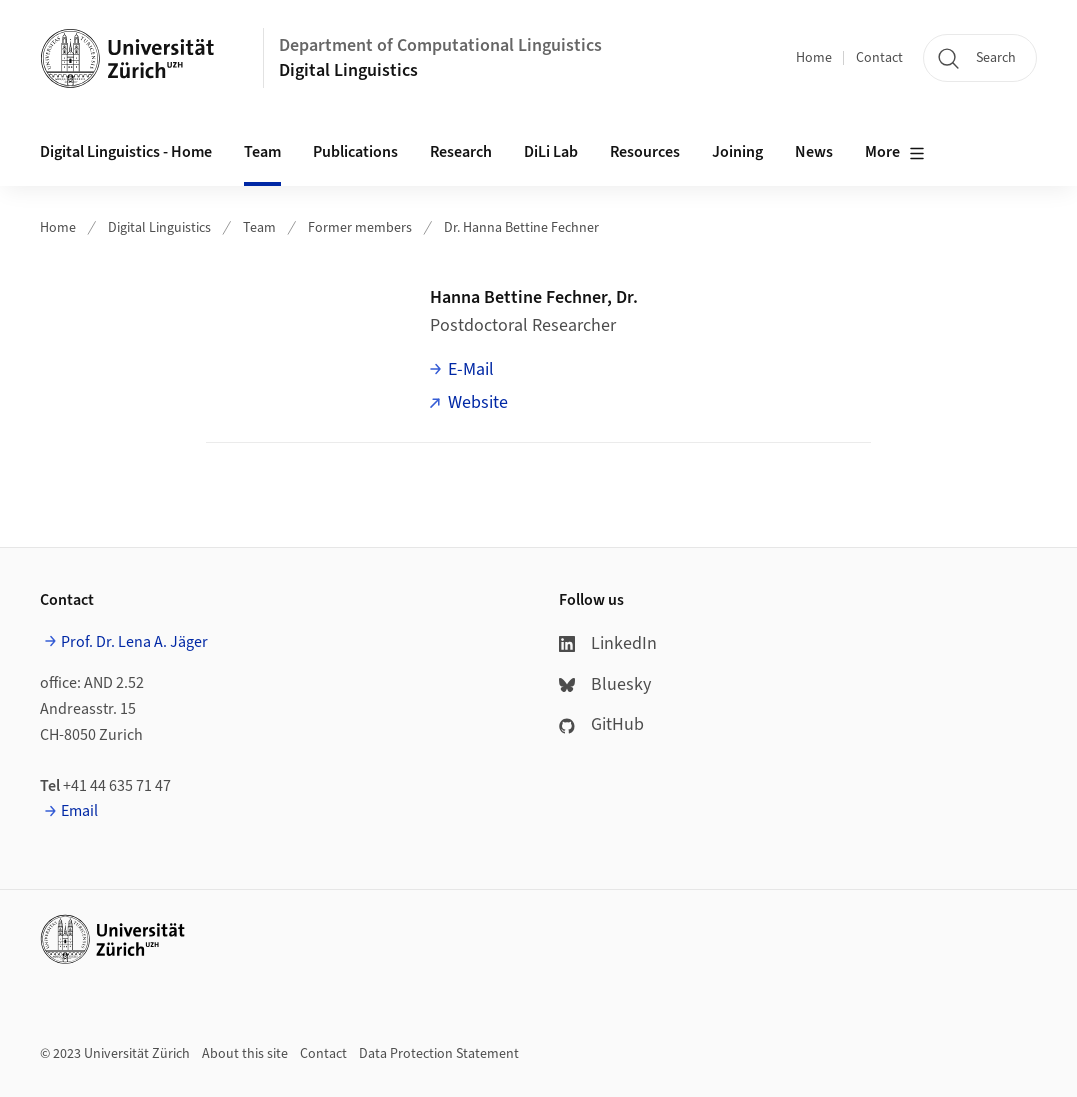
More (895, 153)
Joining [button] (737, 152)
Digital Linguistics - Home (126, 152)
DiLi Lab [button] (551, 152)
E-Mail (471, 369)
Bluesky (605, 684)
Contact (879, 58)
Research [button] (461, 152)
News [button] (814, 152)
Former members (360, 228)
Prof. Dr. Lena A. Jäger (134, 642)
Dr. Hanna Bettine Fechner (521, 228)
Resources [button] (645, 152)
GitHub (601, 724)
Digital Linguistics (348, 70)
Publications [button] (355, 152)
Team (259, 228)
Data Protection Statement (439, 1054)
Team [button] (262, 152)
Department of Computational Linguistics (440, 45)
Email (79, 811)
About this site (245, 1054)
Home (814, 58)
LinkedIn (608, 643)
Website (478, 402)
